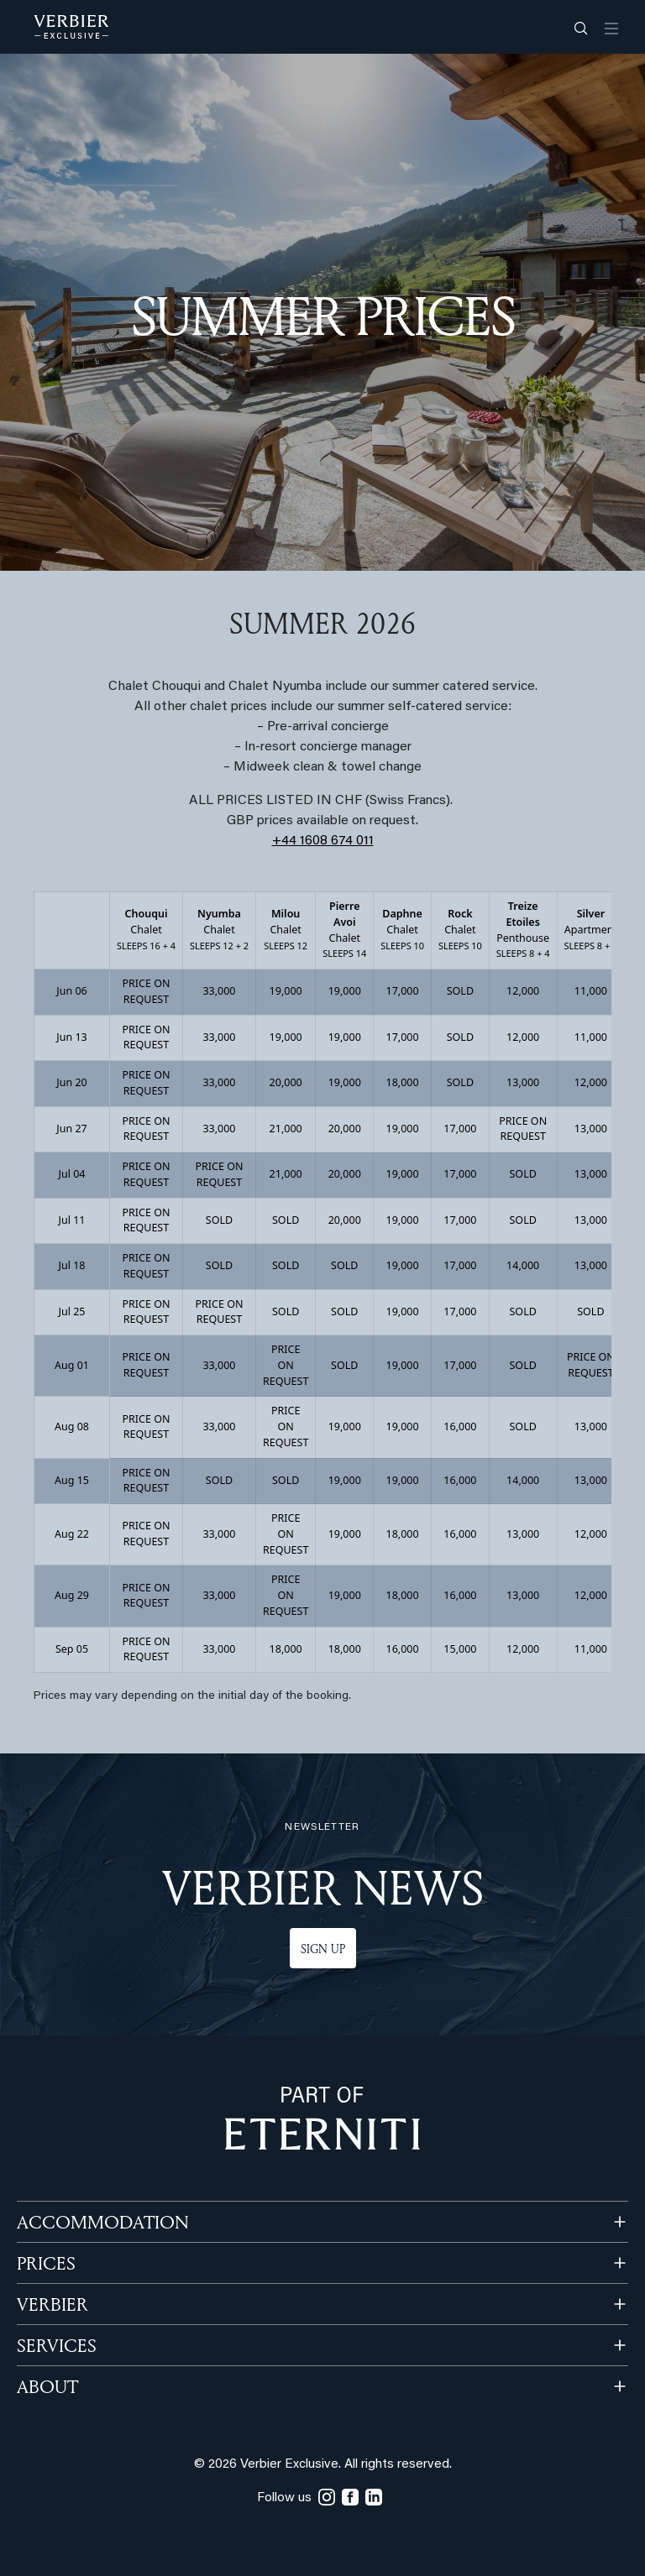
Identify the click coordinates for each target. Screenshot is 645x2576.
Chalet (146, 929)
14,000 (522, 1265)
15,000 (459, 1649)
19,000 (286, 991)
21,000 (286, 1128)
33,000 (218, 991)
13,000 (522, 1082)
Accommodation (103, 2221)
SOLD (460, 991)
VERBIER (52, 2304)
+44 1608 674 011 (323, 841)
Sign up (323, 1949)
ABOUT (47, 2386)
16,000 (459, 1426)
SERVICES (57, 2345)
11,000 (590, 991)
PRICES (46, 2263)
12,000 (522, 991)
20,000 (286, 1082)
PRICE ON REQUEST (146, 991)
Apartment (591, 929)
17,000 (402, 991)
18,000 (402, 1082)
